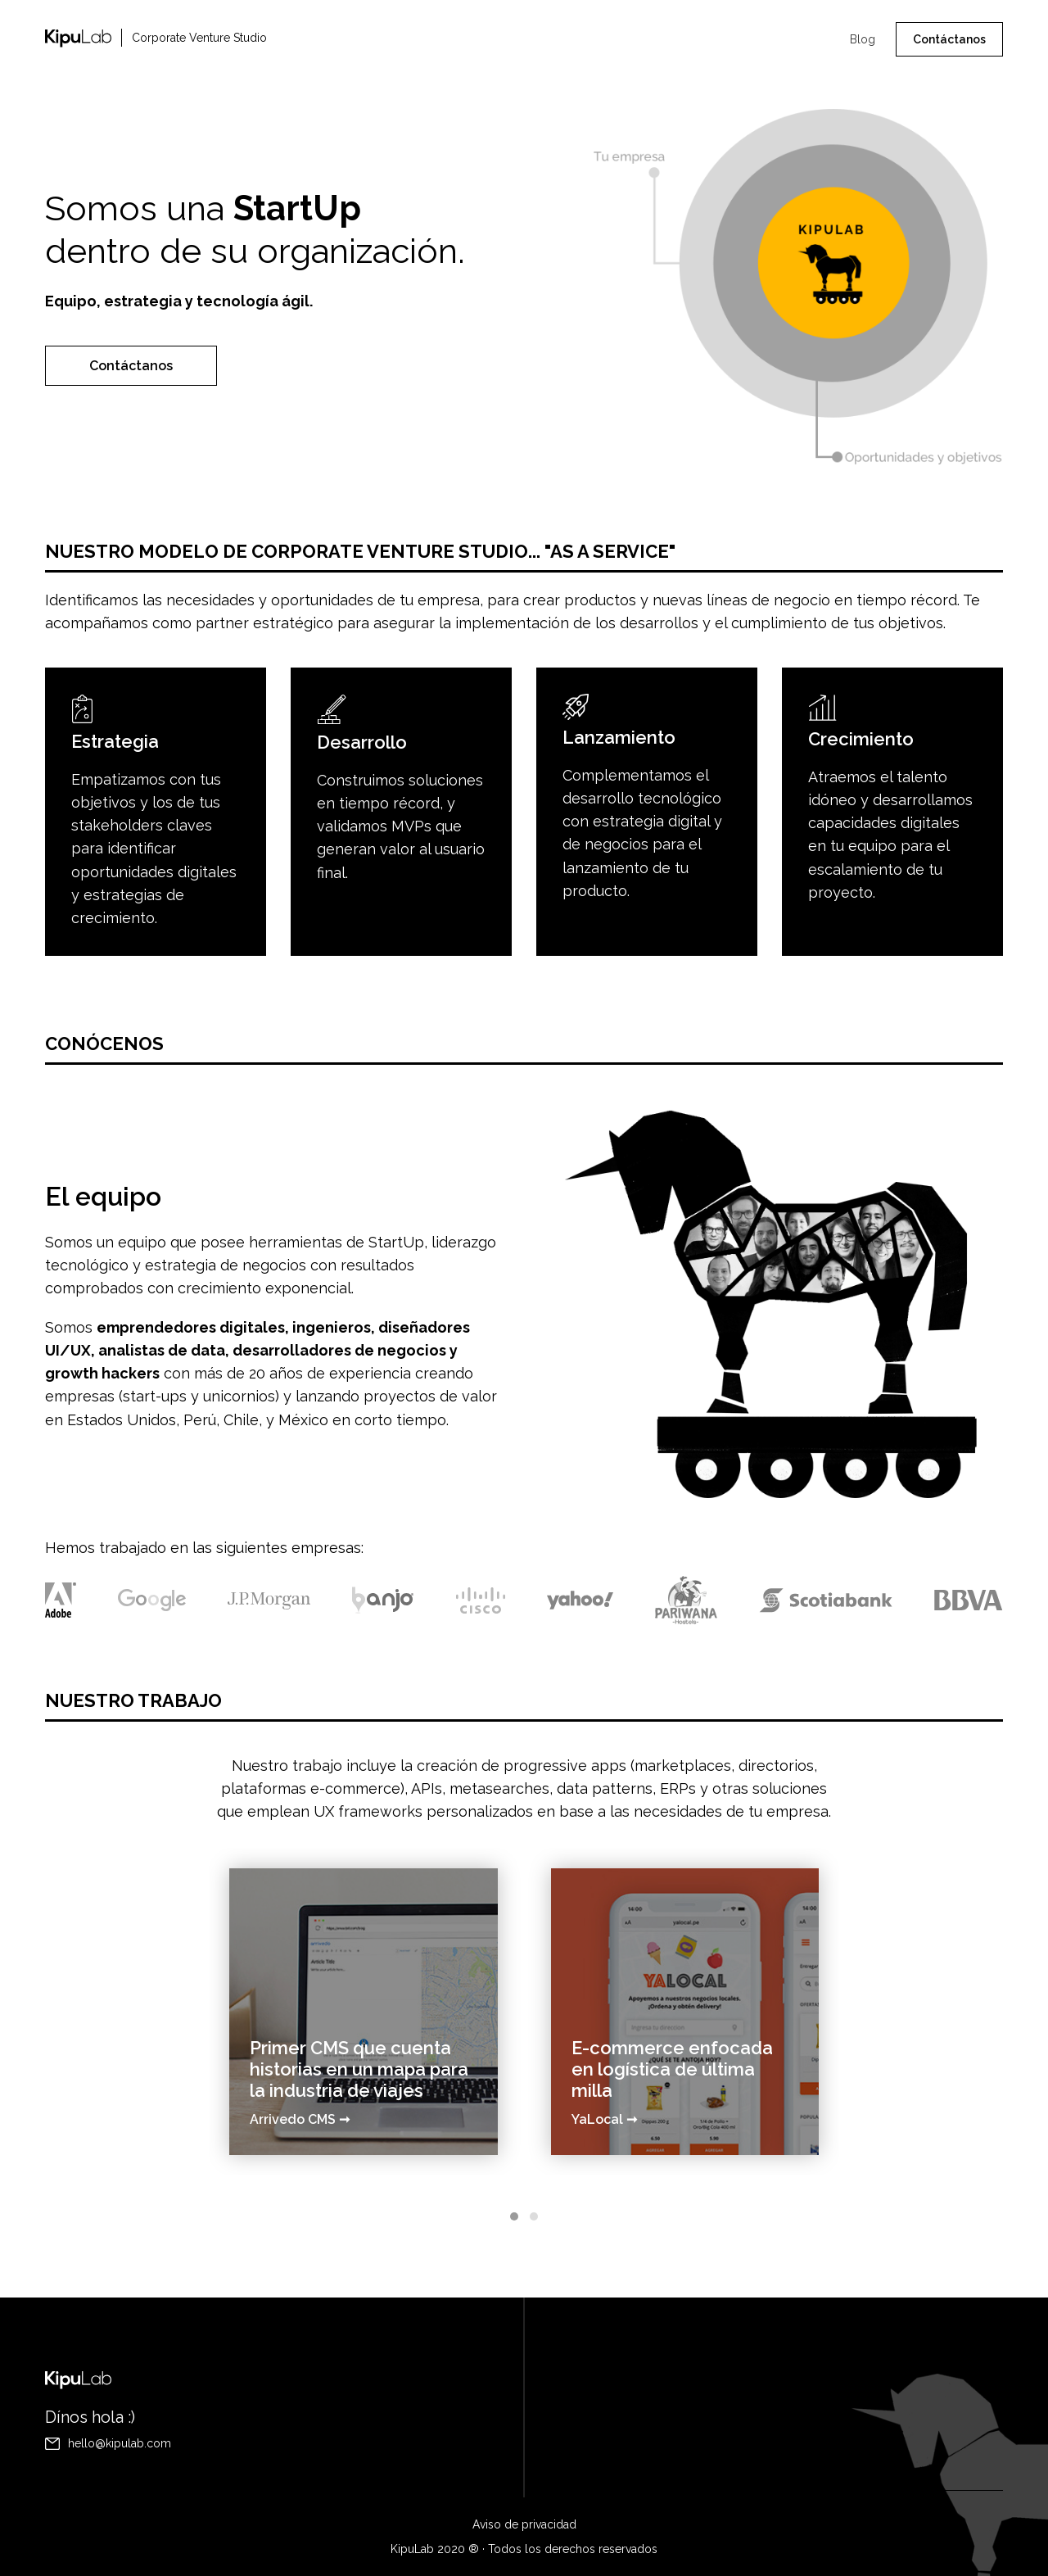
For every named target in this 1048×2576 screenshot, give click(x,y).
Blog (862, 39)
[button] (514, 2188)
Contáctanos (949, 39)
